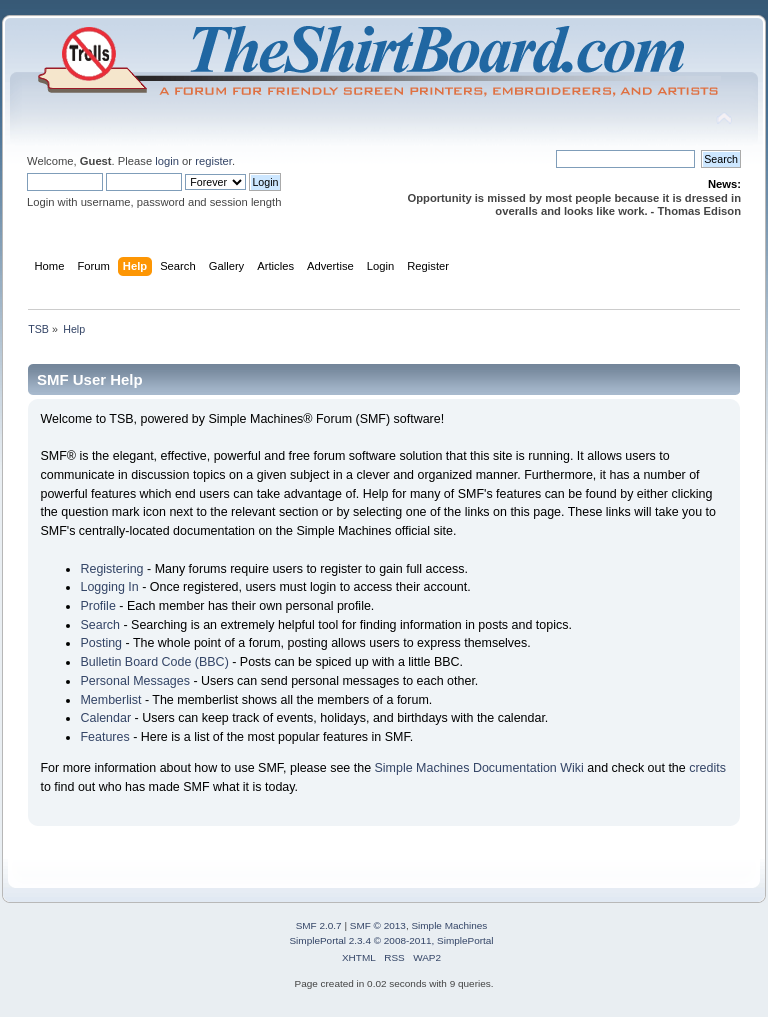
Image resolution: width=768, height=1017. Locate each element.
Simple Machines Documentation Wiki (479, 768)
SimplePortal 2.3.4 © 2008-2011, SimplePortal (391, 940)
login (167, 161)
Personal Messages (135, 681)
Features (104, 737)
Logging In (109, 587)
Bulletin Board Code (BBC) (154, 662)
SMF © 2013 (378, 925)
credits (707, 768)
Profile (97, 606)
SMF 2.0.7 (319, 925)
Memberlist (110, 700)
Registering (111, 569)
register (213, 161)
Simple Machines (449, 925)
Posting (101, 643)
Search (100, 625)
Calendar (105, 718)
